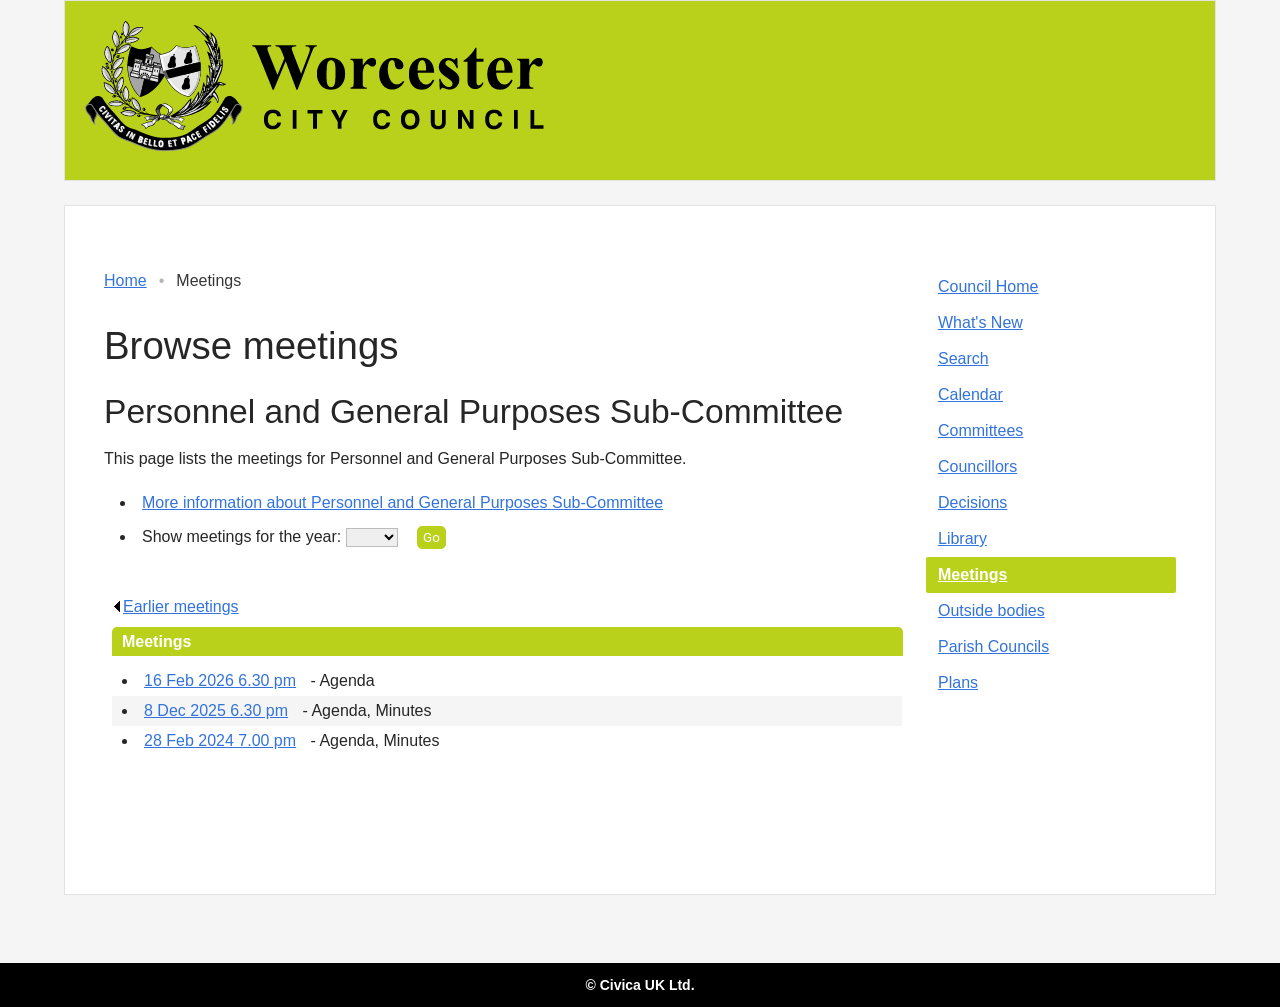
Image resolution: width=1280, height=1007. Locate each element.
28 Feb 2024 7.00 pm (220, 740)
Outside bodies (991, 610)
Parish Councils (993, 646)
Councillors (977, 466)
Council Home (988, 286)
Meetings (972, 574)
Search (963, 358)
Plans (958, 682)
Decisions (972, 502)
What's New (980, 322)
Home (125, 280)
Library (962, 538)
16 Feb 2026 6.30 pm (220, 680)
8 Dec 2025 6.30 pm (216, 710)
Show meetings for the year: (244, 536)
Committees (980, 430)
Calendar (970, 394)
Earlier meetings (175, 606)
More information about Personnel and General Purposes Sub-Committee (402, 502)
